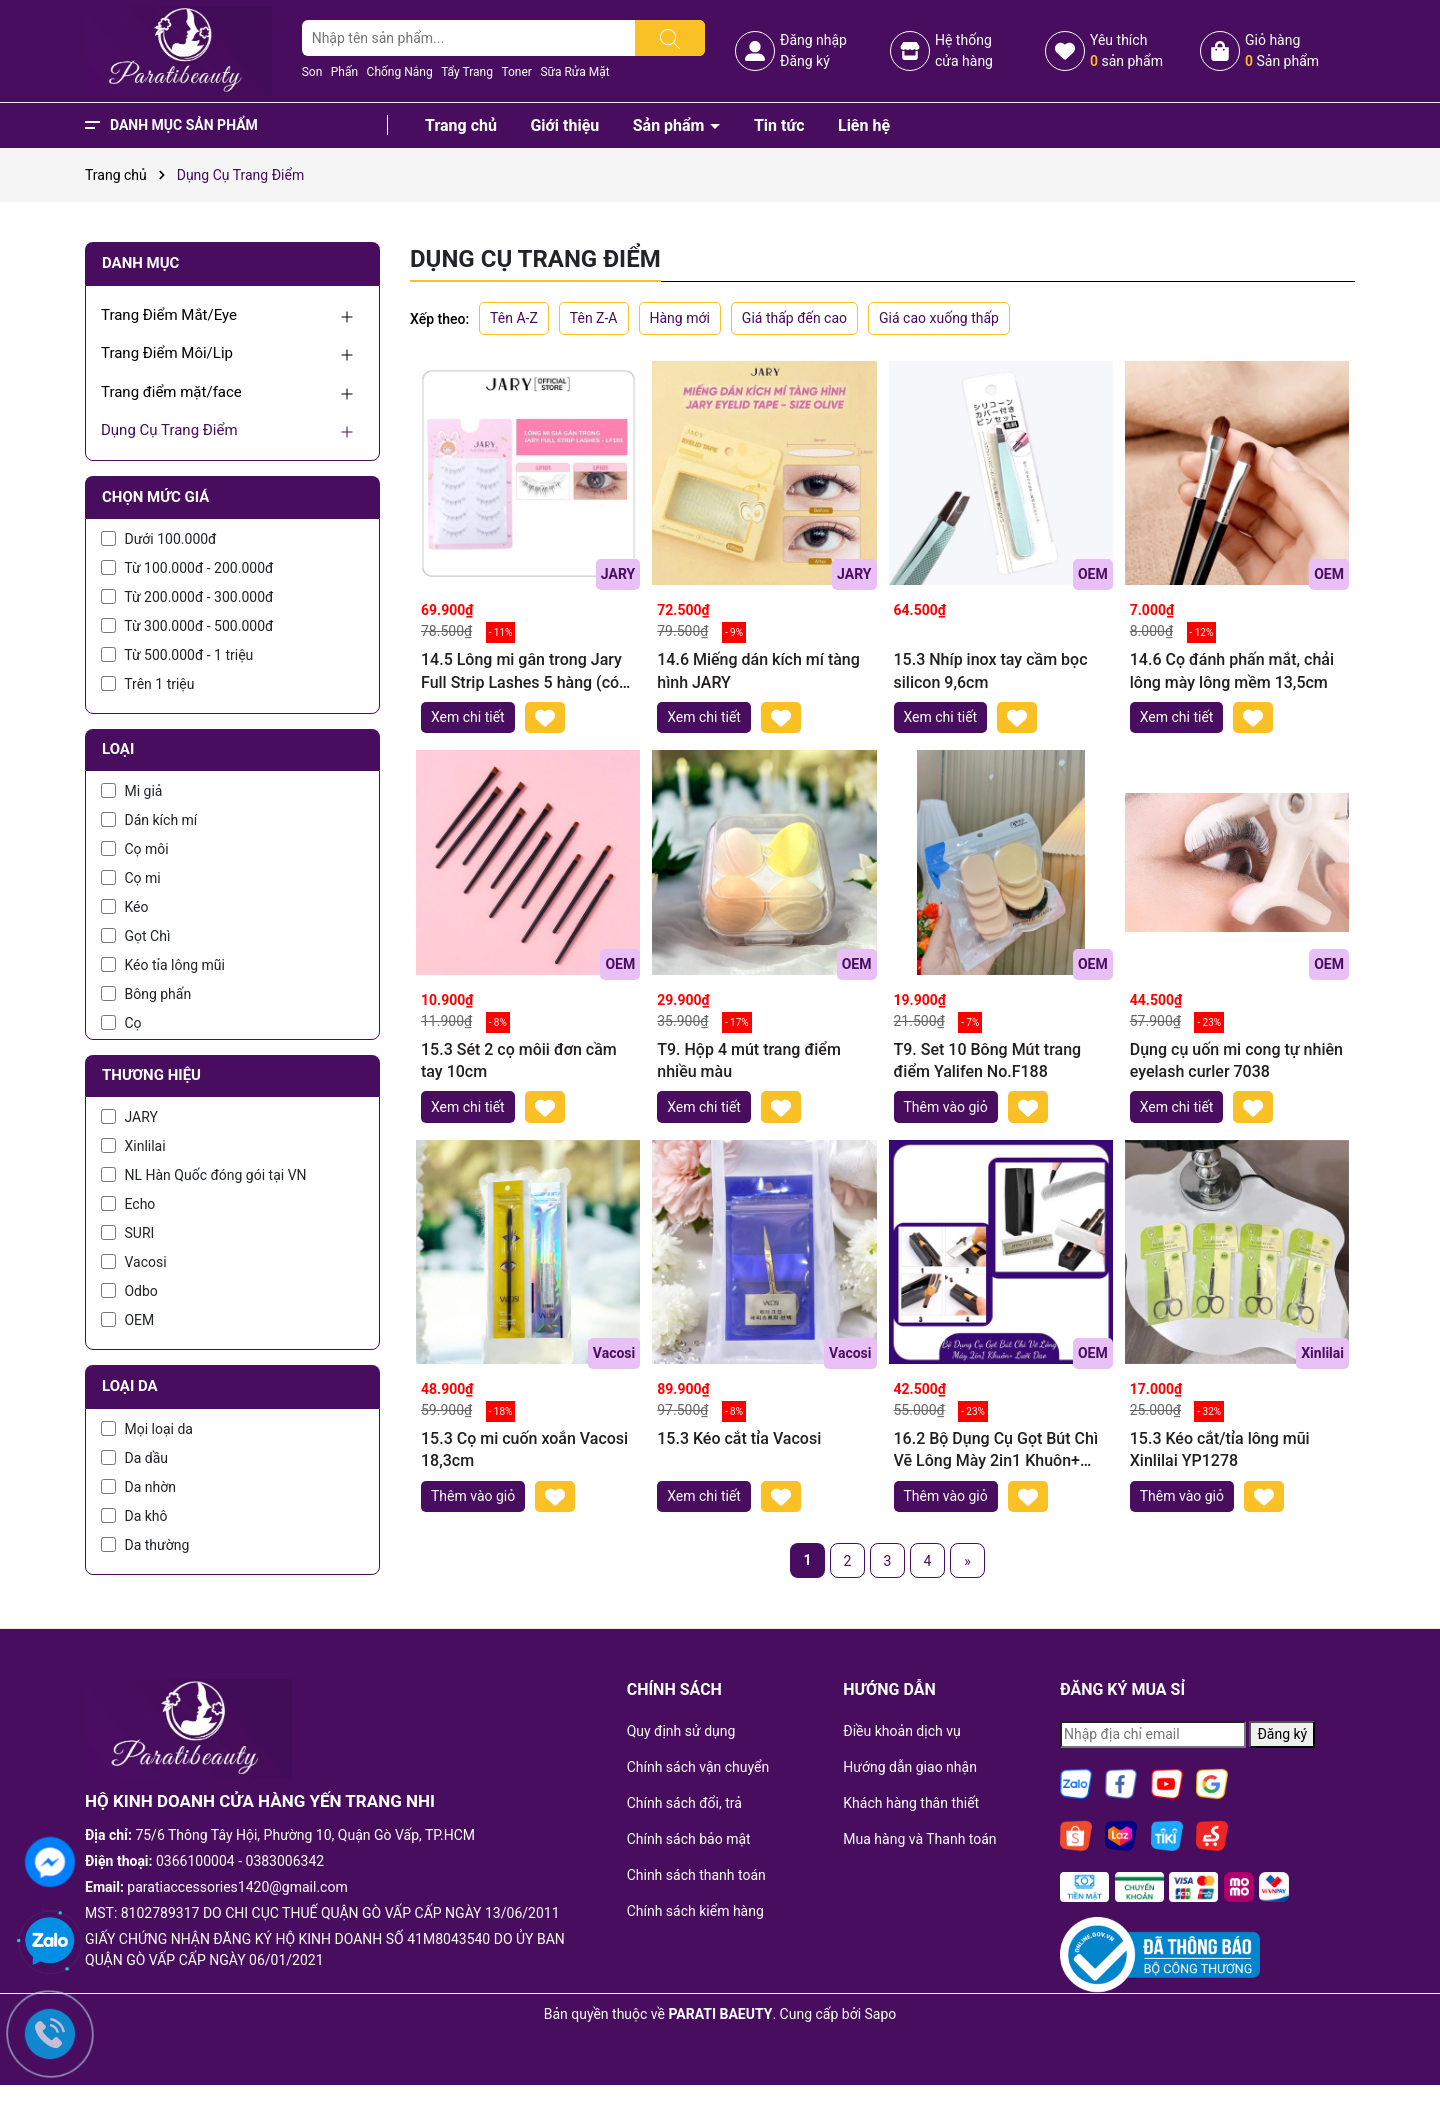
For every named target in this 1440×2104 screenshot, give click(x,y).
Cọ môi (135, 849)
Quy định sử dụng (681, 1731)
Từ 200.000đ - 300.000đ (187, 597)
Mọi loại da (147, 1429)
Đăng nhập (813, 40)
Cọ (121, 1023)
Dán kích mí (149, 820)
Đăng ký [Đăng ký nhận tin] (1282, 1734)
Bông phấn (146, 994)
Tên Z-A (594, 318)
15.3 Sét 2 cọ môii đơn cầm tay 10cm (519, 1060)
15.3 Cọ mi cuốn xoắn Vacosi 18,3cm (524, 1449)
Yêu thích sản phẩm (1126, 50)
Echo (128, 1204)
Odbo (129, 1291)
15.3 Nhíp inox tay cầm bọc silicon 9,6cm (991, 670)
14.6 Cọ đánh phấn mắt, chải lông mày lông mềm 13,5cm (1232, 670)
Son (312, 72)
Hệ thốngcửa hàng (964, 50)
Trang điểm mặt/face (171, 392)
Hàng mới (680, 318)
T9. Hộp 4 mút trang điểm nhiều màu (749, 1060)
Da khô (134, 1516)
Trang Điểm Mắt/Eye (169, 315)
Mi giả (131, 791)
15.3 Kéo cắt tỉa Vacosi (739, 1438)
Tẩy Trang (467, 72)
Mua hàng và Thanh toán (919, 1839)
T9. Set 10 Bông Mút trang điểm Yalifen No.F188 (988, 1060)
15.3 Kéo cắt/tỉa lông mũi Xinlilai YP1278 (1220, 1449)
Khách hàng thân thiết (911, 1803)
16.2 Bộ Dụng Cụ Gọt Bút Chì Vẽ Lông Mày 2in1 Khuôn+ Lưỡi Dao (996, 1451)
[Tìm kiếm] (670, 38)
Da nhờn (138, 1487)
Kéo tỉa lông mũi (163, 965)
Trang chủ (461, 125)
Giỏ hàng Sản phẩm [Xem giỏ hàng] (1282, 50)
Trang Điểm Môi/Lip (167, 353)
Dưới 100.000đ (158, 539)
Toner (516, 72)
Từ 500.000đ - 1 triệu (177, 655)
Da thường (145, 1545)
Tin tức (779, 125)
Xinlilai (133, 1146)
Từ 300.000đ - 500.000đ (187, 626)
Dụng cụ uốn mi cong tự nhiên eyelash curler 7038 (1236, 1060)
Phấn (344, 72)
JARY (129, 1117)
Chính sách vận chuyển (698, 1767)
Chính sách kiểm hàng (695, 1911)
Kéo (125, 907)
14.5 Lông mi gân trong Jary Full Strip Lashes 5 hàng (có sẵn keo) (521, 672)
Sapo (881, 2014)
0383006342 (285, 1861)
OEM (127, 1320)
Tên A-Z (514, 318)
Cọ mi (131, 878)
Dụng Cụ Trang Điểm (169, 430)
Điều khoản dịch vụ (901, 1731)
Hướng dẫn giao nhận (910, 1767)
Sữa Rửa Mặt (574, 72)
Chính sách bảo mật (689, 1839)
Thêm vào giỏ (946, 1107)
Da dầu (134, 1458)
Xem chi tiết (468, 717)
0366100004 (195, 1861)
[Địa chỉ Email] (1153, 1734)
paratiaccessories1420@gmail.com (237, 1887)
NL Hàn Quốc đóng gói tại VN (204, 1175)
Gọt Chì (135, 936)
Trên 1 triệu (148, 684)
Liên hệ (864, 125)
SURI (127, 1233)
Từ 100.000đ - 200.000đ (187, 568)
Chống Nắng (400, 72)
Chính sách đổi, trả (684, 1803)
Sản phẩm (671, 125)
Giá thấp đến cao (794, 318)
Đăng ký (805, 61)
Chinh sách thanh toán (696, 1875)
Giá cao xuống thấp (939, 318)
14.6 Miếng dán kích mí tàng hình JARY (758, 670)
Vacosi (134, 1262)
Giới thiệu (564, 125)
